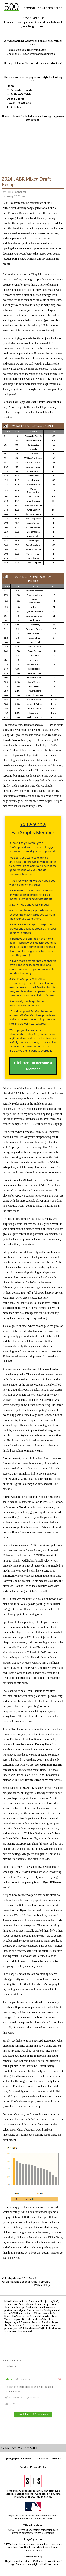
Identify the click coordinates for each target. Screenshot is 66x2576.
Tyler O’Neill (33, 496)
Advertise (42, 2458)
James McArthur (33, 549)
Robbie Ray (33, 558)
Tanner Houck (33, 553)
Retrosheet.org (33, 2556)
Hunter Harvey (33, 527)
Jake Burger (33, 480)
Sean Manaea (33, 531)
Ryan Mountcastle (33, 505)
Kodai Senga (11, 258)
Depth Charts (15, 98)
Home (11, 85)
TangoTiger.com (33, 2539)
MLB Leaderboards (19, 90)
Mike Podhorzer (16, 191)
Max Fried (33, 453)
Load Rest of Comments (33, 2414)
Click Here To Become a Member (33, 1066)
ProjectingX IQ (49, 2301)
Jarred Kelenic (33, 501)
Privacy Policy (38, 2466)
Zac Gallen (33, 449)
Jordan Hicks (33, 536)
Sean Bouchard (33, 545)
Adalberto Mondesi (17, 1506)
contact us (54, 63)
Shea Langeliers (33, 518)
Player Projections (19, 102)
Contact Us (28, 2458)
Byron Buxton (33, 509)
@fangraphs (12, 2458)
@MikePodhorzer (51, 2328)
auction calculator (49, 734)
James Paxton (33, 523)
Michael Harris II (33, 440)
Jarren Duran (33, 1779)
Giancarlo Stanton (33, 514)
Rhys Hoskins (34, 1690)
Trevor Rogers (33, 540)
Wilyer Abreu (53, 1779)
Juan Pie (38, 1501)
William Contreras (33, 458)
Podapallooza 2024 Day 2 (20, 2278)
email (29, 2331)
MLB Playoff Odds (19, 94)
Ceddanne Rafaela (51, 1764)
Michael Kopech (33, 562)
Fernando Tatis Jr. (33, 436)
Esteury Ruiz (33, 471)
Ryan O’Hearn (52, 1882)
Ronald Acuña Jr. (13, 739)
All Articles (14, 107)
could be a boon (18, 1838)
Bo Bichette (33, 445)
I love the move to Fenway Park (32, 1744)
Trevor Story (33, 484)
